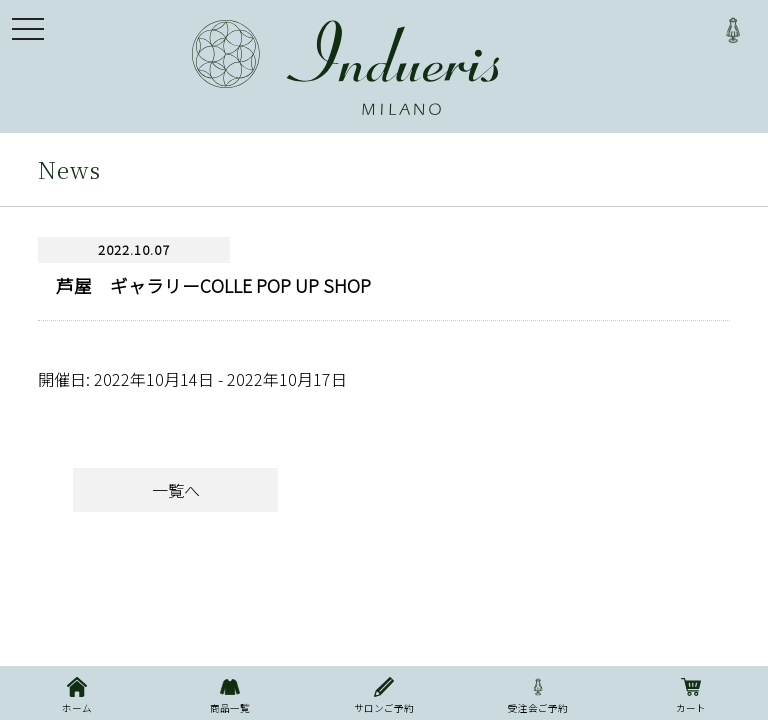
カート (691, 693)
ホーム (77, 693)
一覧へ (176, 490)
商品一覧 (231, 693)
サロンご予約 (384, 693)
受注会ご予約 (538, 693)
